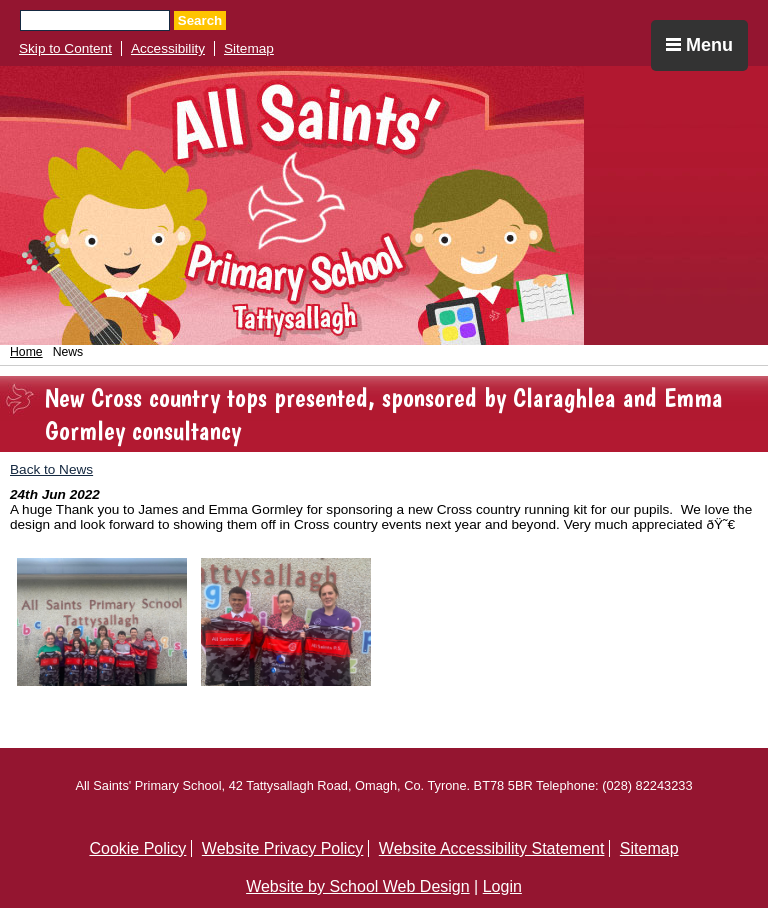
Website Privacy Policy (283, 848)
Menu (699, 45)
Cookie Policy (137, 848)
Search (200, 20)
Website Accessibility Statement (492, 848)
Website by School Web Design (358, 886)
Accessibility (168, 48)
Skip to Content (65, 48)
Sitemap (249, 48)
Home (26, 352)
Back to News (51, 469)
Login (502, 886)
